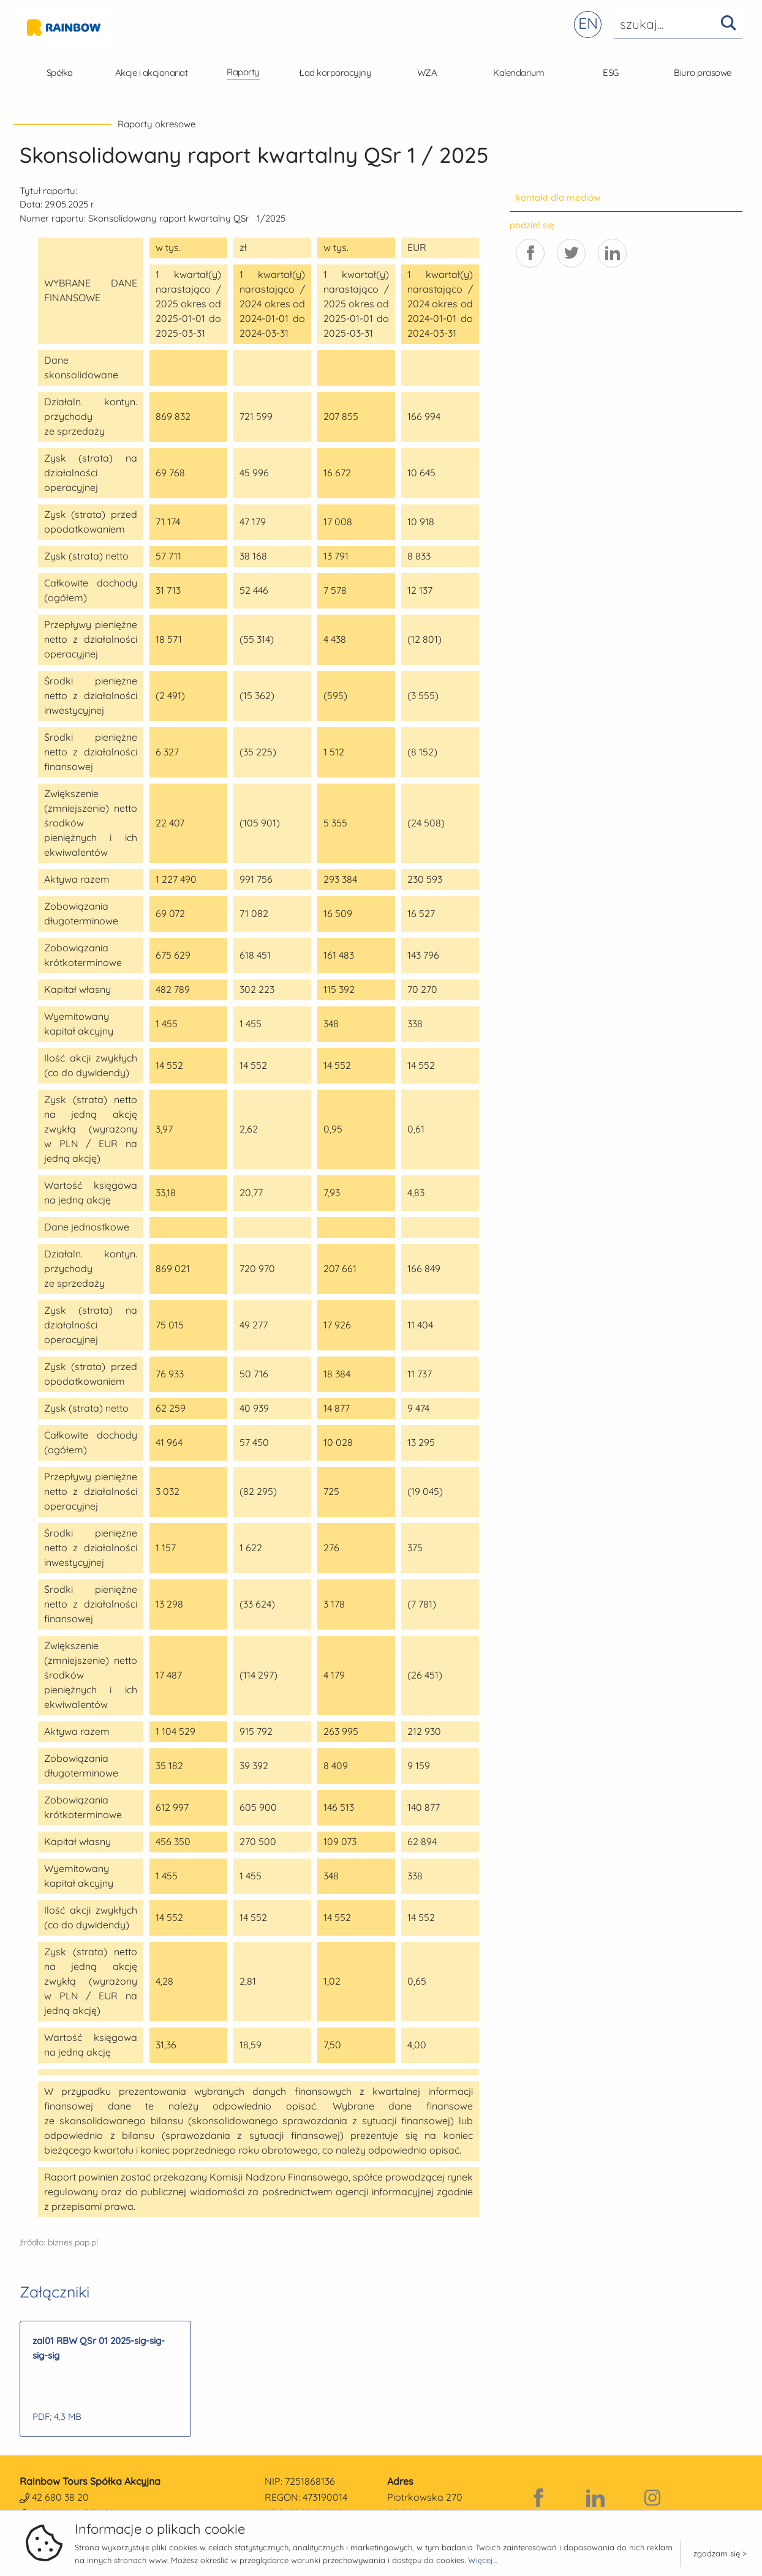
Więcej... (482, 2560)
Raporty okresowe (156, 124)
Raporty (243, 72)
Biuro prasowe (702, 72)
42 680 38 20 (60, 2497)
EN (588, 22)
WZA (427, 72)
